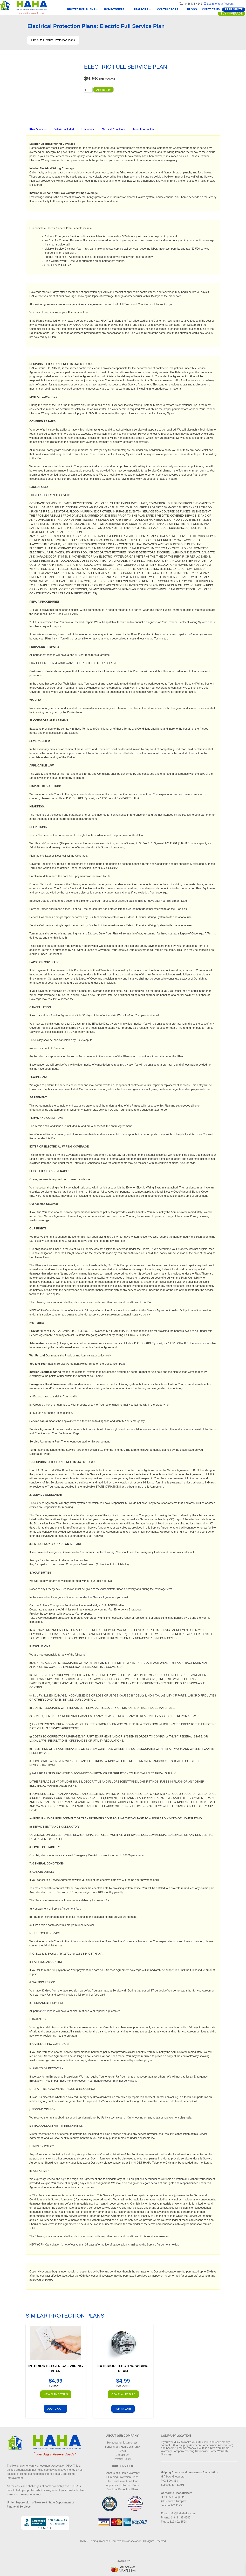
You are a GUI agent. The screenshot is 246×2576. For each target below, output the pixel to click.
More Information (143, 129)
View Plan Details (56, 2394)
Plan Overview (38, 129)
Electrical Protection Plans (122, 2481)
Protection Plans (83, 9)
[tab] (38, 129)
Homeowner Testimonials (122, 2442)
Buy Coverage (232, 13)
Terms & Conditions (114, 129)
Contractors (169, 9)
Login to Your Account (218, 3)
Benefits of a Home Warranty (122, 2446)
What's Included (64, 129)
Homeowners (116, 9)
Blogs (192, 9)
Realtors (142, 9)
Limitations (87, 129)
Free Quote (234, 9)
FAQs (122, 2450)
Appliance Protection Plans (122, 2485)
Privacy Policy (122, 2459)
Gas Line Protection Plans (122, 2489)
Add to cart (103, 89)
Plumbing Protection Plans (122, 2477)
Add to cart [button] (55, 2408)
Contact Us (211, 9)
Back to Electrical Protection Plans (53, 40)
